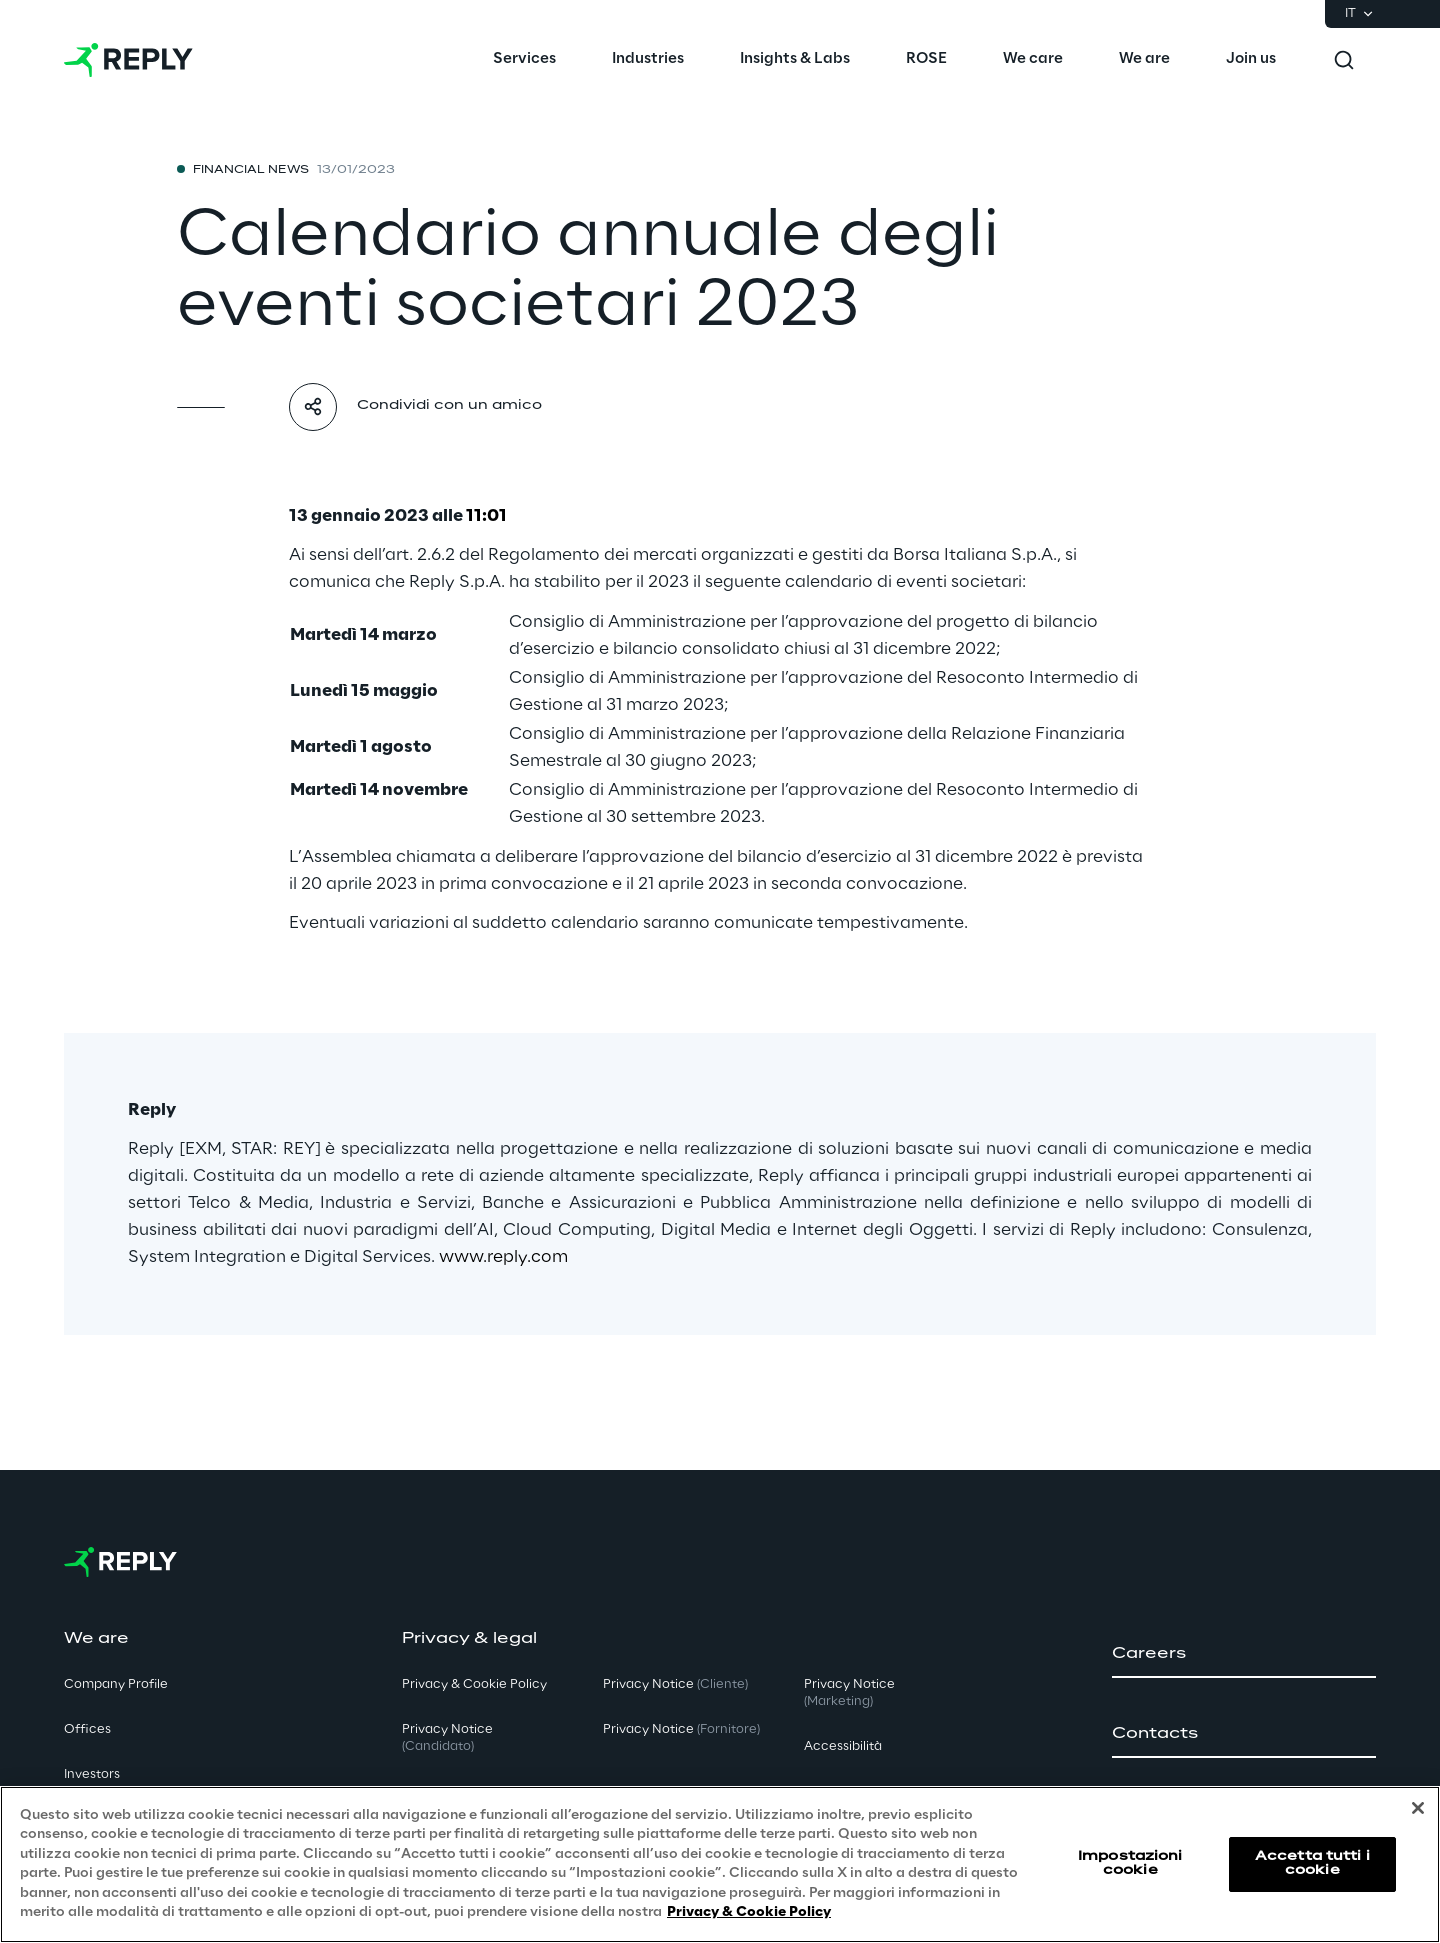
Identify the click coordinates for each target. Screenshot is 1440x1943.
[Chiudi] (1418, 1808)
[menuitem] (524, 60)
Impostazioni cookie (1130, 1863)
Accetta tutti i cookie (1312, 1863)
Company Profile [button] (116, 1684)
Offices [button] (87, 1729)
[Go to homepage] (128, 60)
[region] (720, 1864)
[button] (1244, 1654)
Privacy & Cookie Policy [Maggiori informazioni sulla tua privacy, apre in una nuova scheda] (749, 1912)
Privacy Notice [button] (447, 1738)
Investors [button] (92, 1774)
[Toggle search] (1344, 60)
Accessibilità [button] (843, 1746)
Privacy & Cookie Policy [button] (474, 1684)
